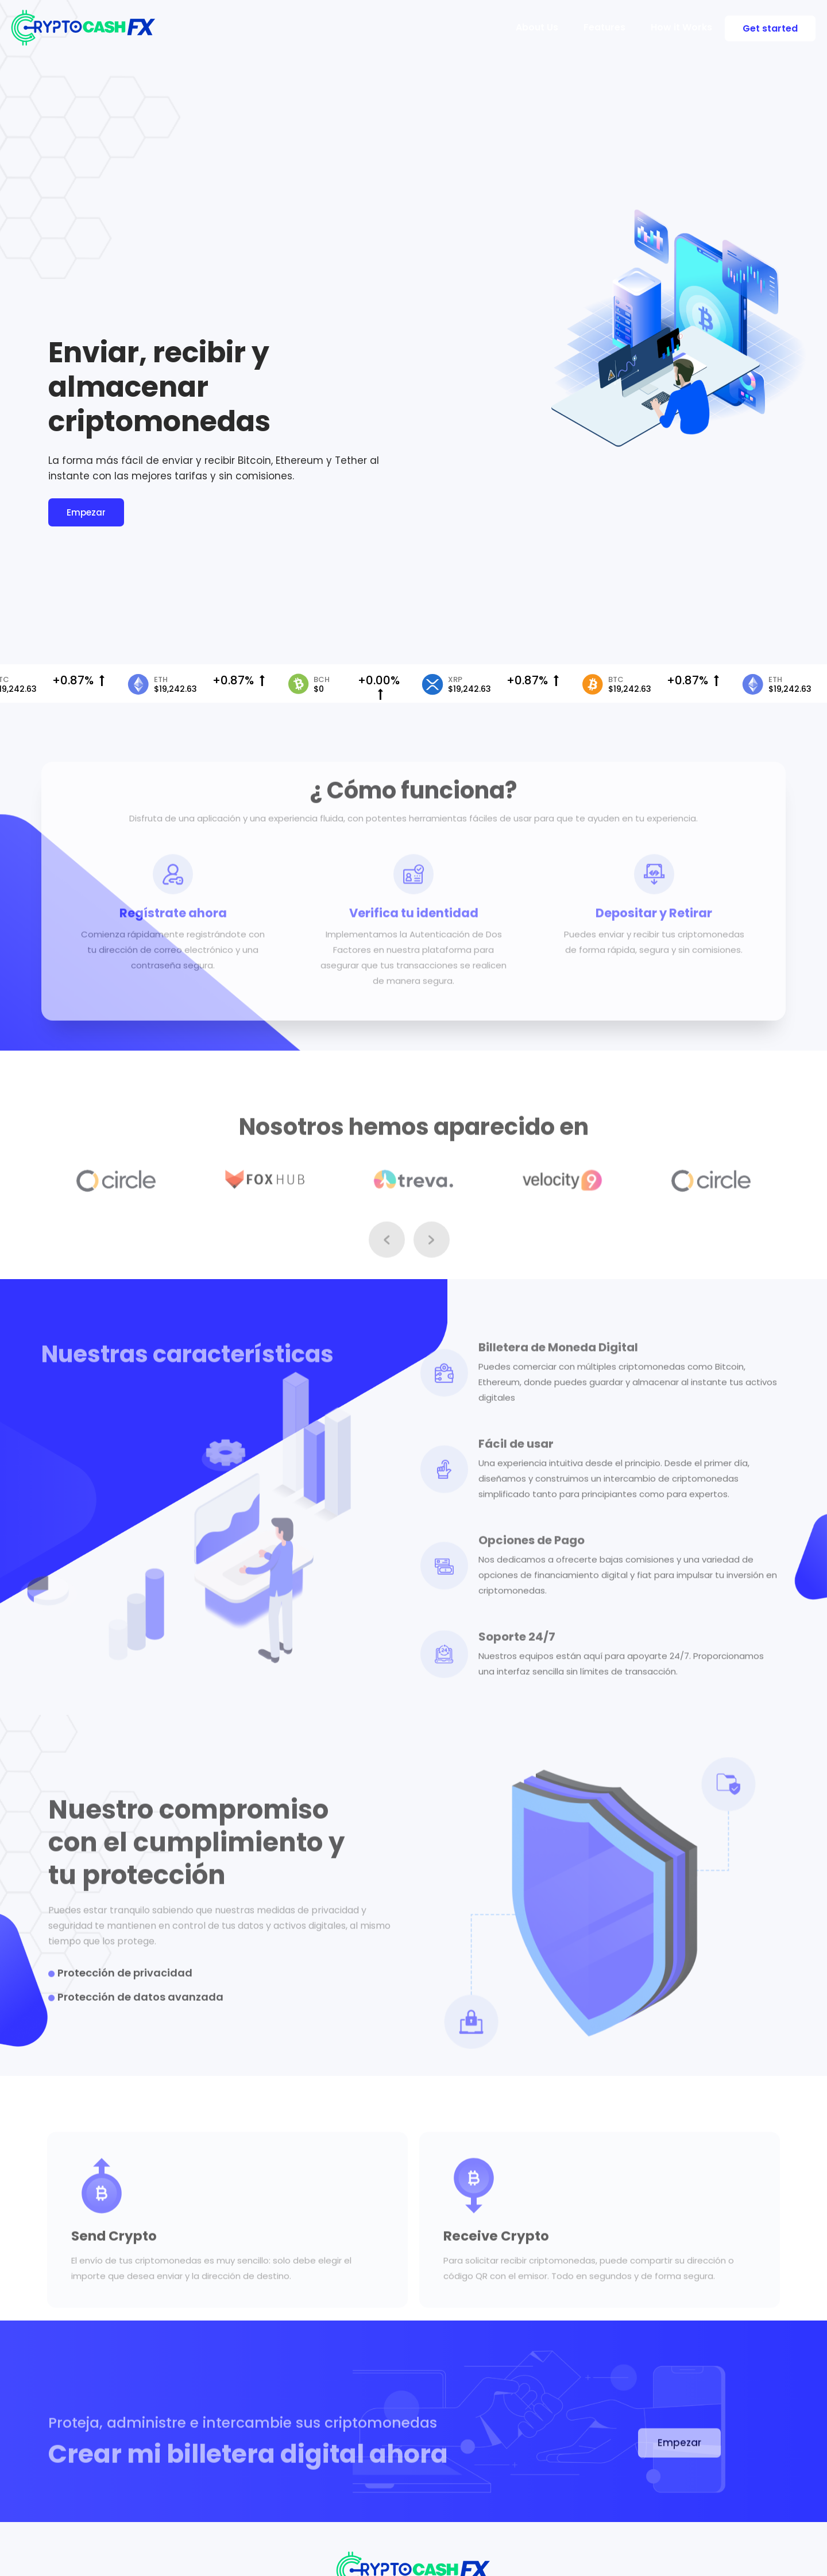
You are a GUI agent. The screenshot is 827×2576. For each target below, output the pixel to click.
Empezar (86, 514)
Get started (770, 28)
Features (604, 27)
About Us (537, 27)
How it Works (681, 27)
